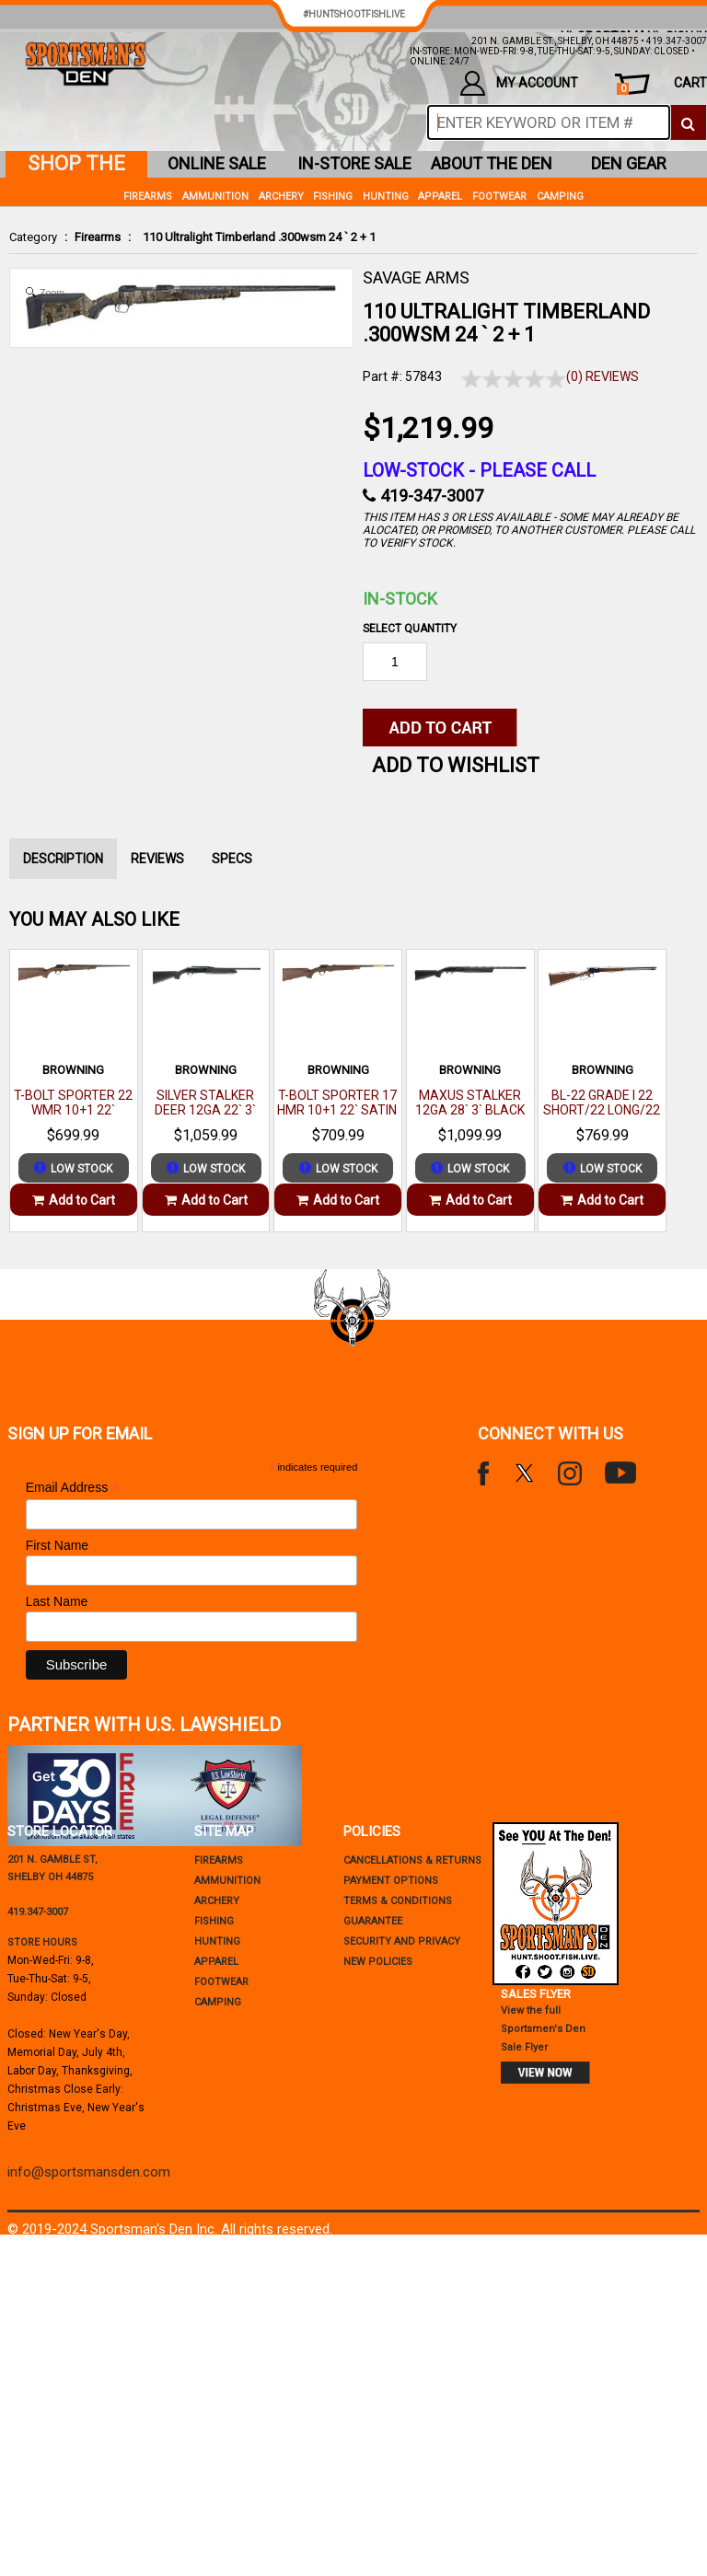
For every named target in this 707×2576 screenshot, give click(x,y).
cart (662, 85)
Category (33, 237)
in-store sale (354, 163)
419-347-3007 (431, 495)
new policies (377, 1962)
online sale (217, 163)
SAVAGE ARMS (416, 277)
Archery (281, 196)
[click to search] (688, 122)
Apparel (440, 196)
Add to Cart (73, 1200)
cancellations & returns (412, 1860)
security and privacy (401, 1941)
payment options (390, 1881)
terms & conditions (397, 1901)
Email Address (73, 1487)
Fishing (333, 196)
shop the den (76, 165)
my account (519, 83)
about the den (491, 163)
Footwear (499, 196)
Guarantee (372, 1921)
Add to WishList (455, 765)
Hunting (386, 196)
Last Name (57, 1601)
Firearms (98, 237)
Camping (560, 196)
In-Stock (400, 598)
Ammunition (215, 196)
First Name (57, 1545)
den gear (628, 163)
